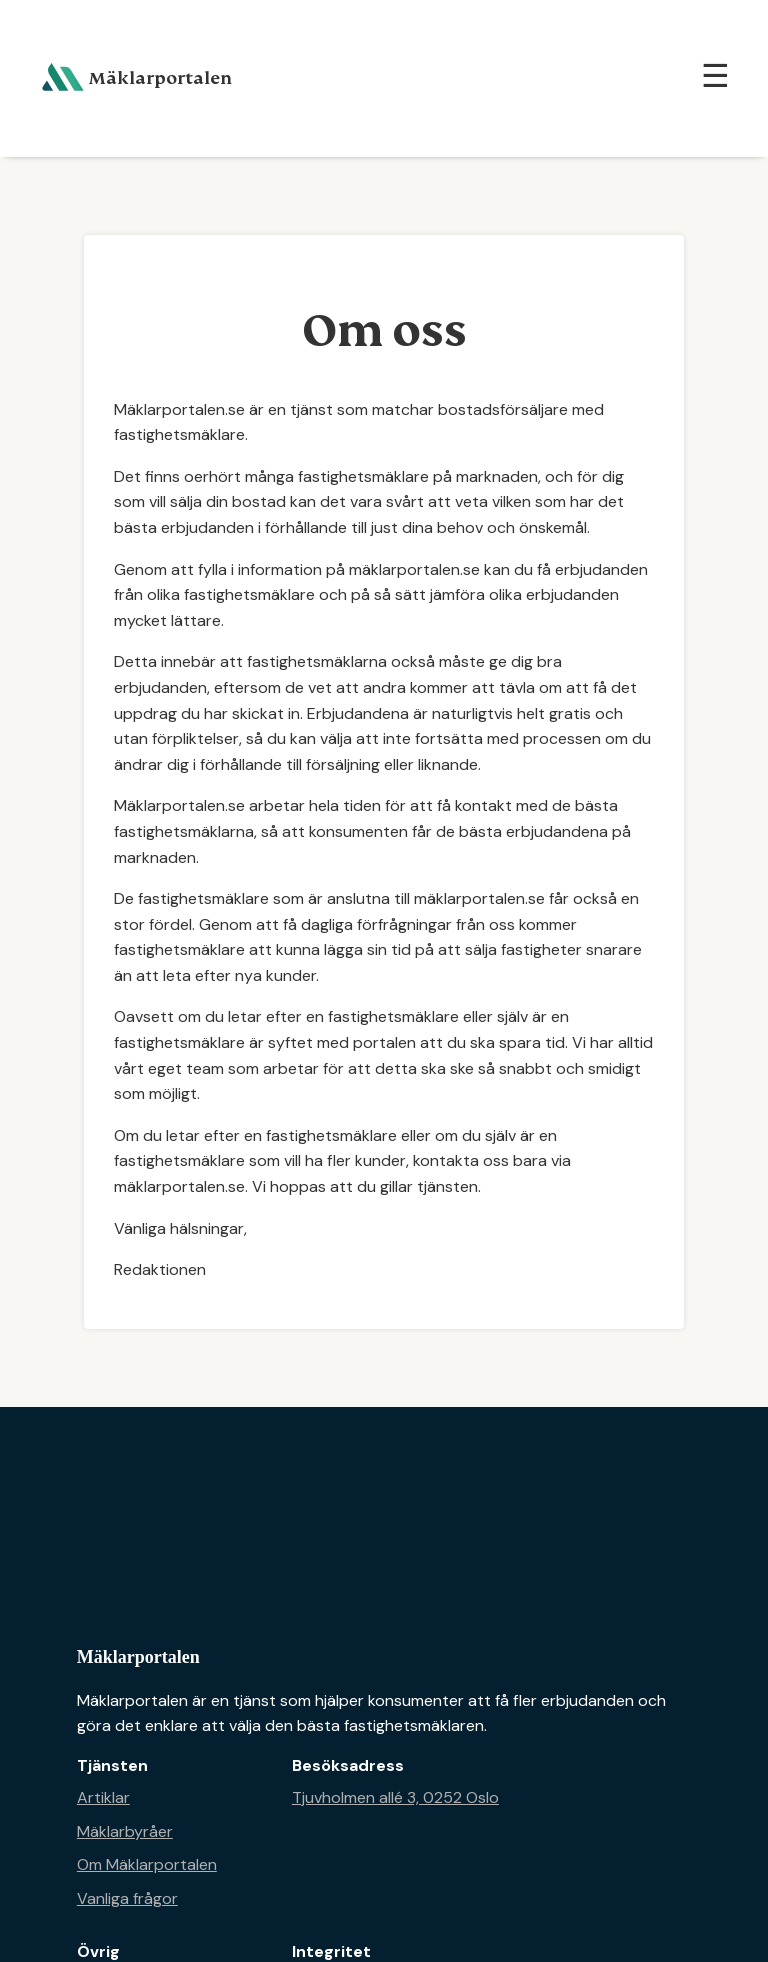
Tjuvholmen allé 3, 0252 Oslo (395, 1797)
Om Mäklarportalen (147, 1864)
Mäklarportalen (138, 1657)
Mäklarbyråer (125, 1831)
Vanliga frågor (127, 1898)
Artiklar (103, 1797)
